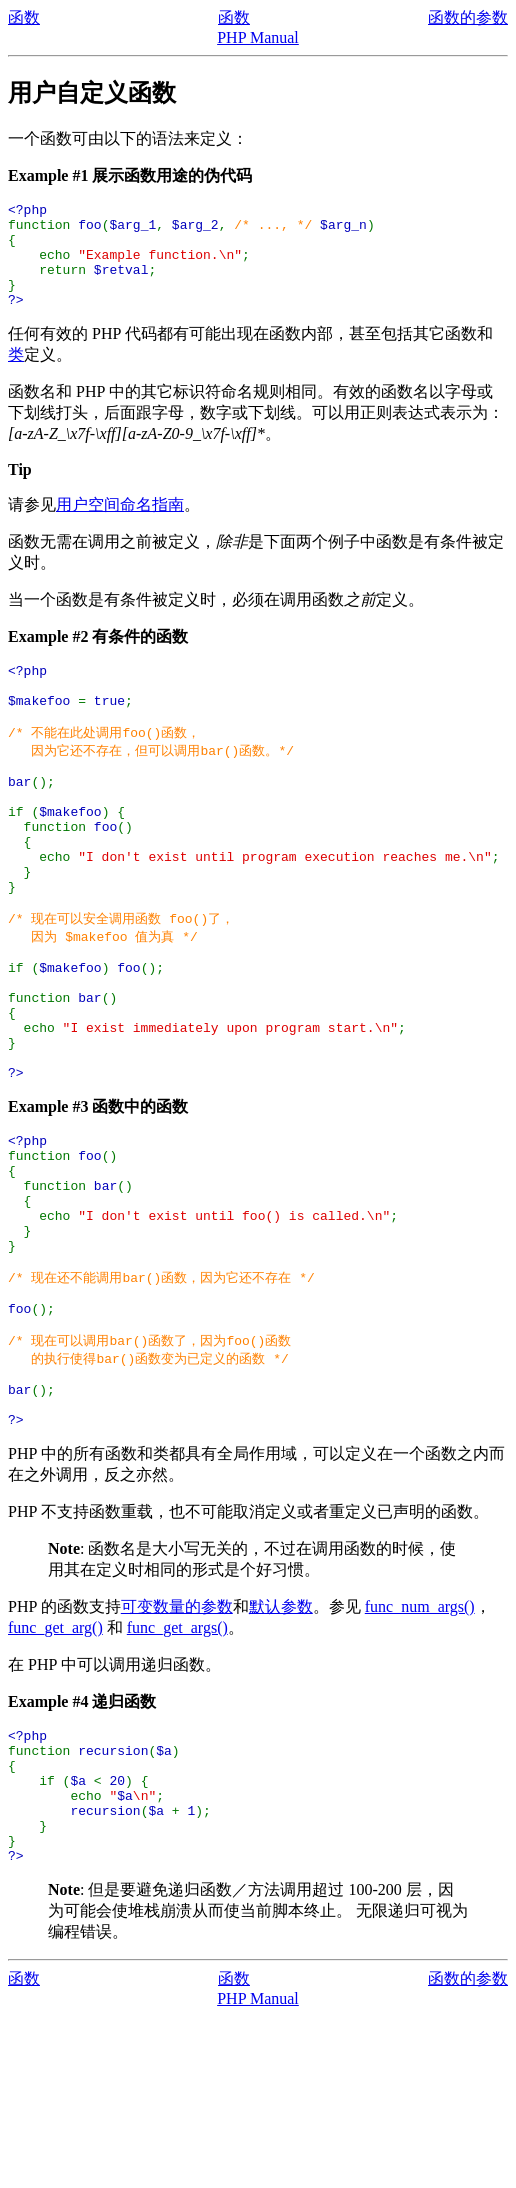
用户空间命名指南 (120, 525)
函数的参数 (468, 17)
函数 (24, 17)
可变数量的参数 (177, 1751)
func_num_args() (420, 1751)
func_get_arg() (55, 1772)
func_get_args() (177, 1772)
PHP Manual (258, 37)
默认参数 (281, 1751)
